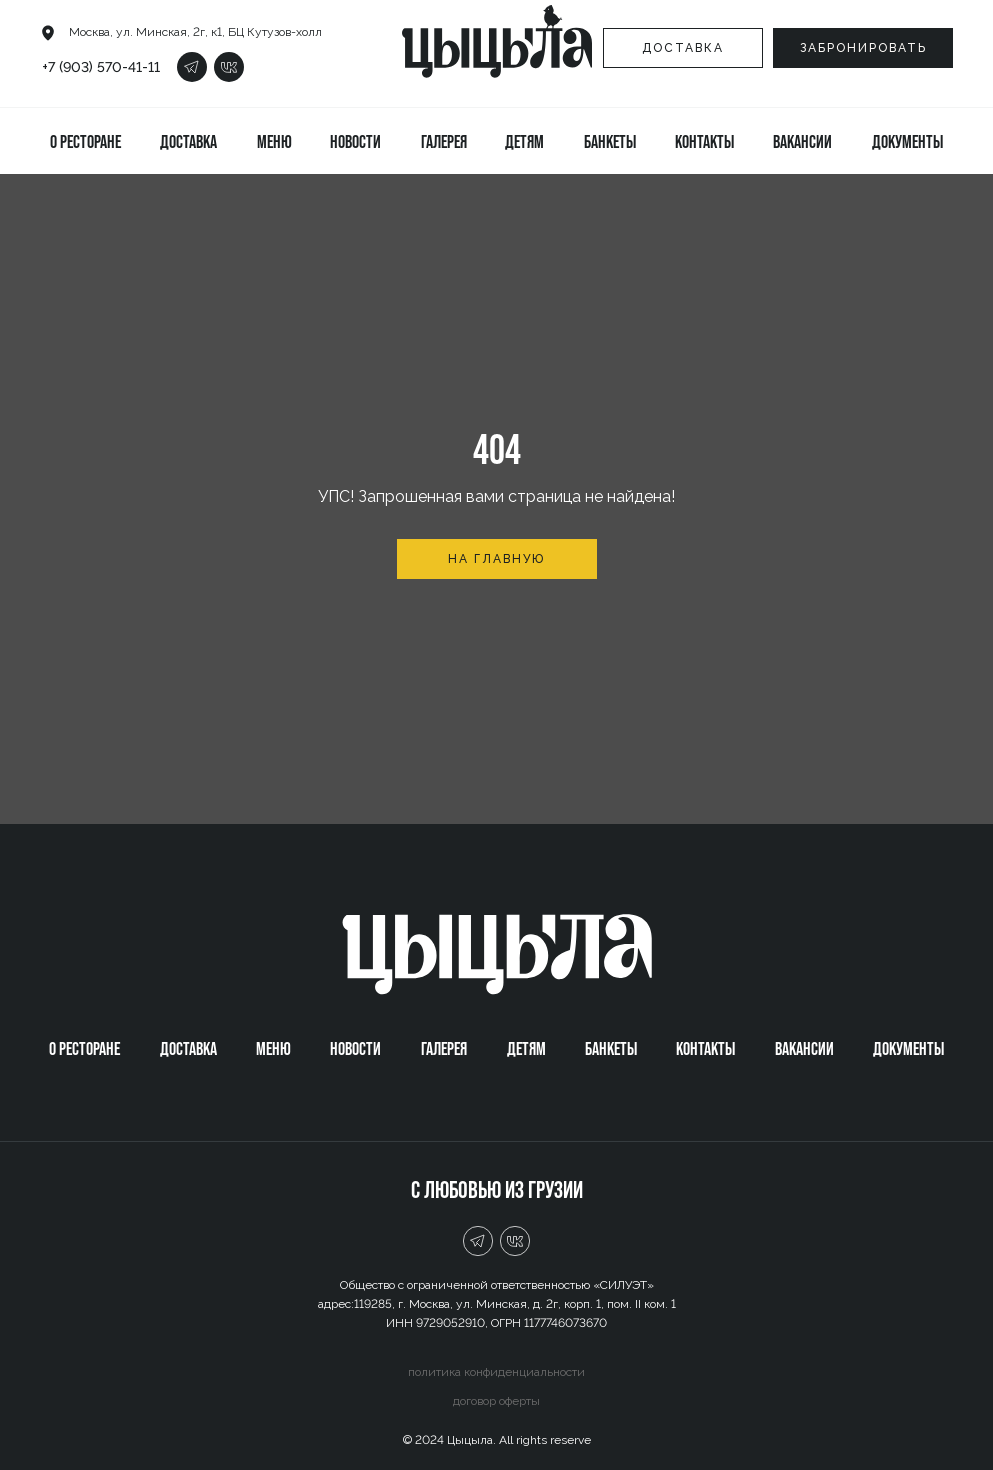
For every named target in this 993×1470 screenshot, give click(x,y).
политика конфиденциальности (496, 1372)
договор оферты (496, 1401)
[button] (863, 48)
